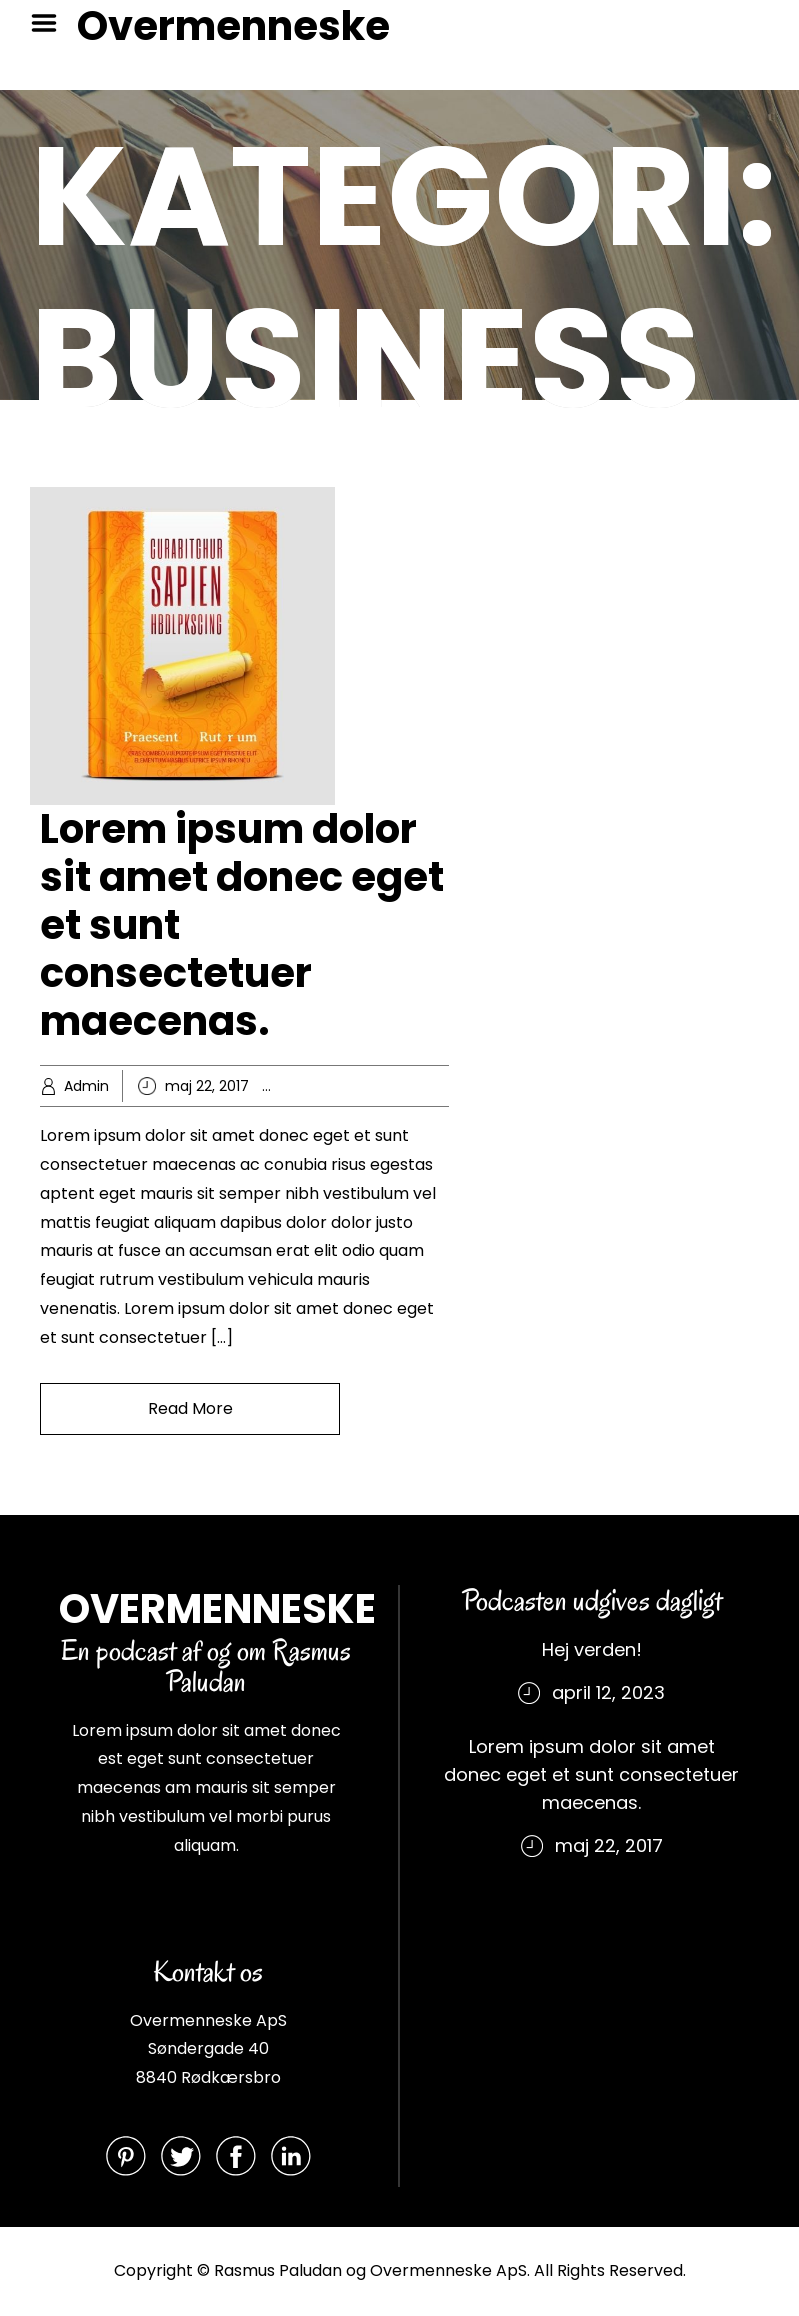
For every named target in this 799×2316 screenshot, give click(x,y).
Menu (51, 23)
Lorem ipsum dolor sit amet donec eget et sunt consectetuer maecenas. (591, 1774)
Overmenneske (233, 26)
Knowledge (410, 1086)
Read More (190, 1408)
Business (335, 1086)
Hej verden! (592, 1649)
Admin (86, 1086)
